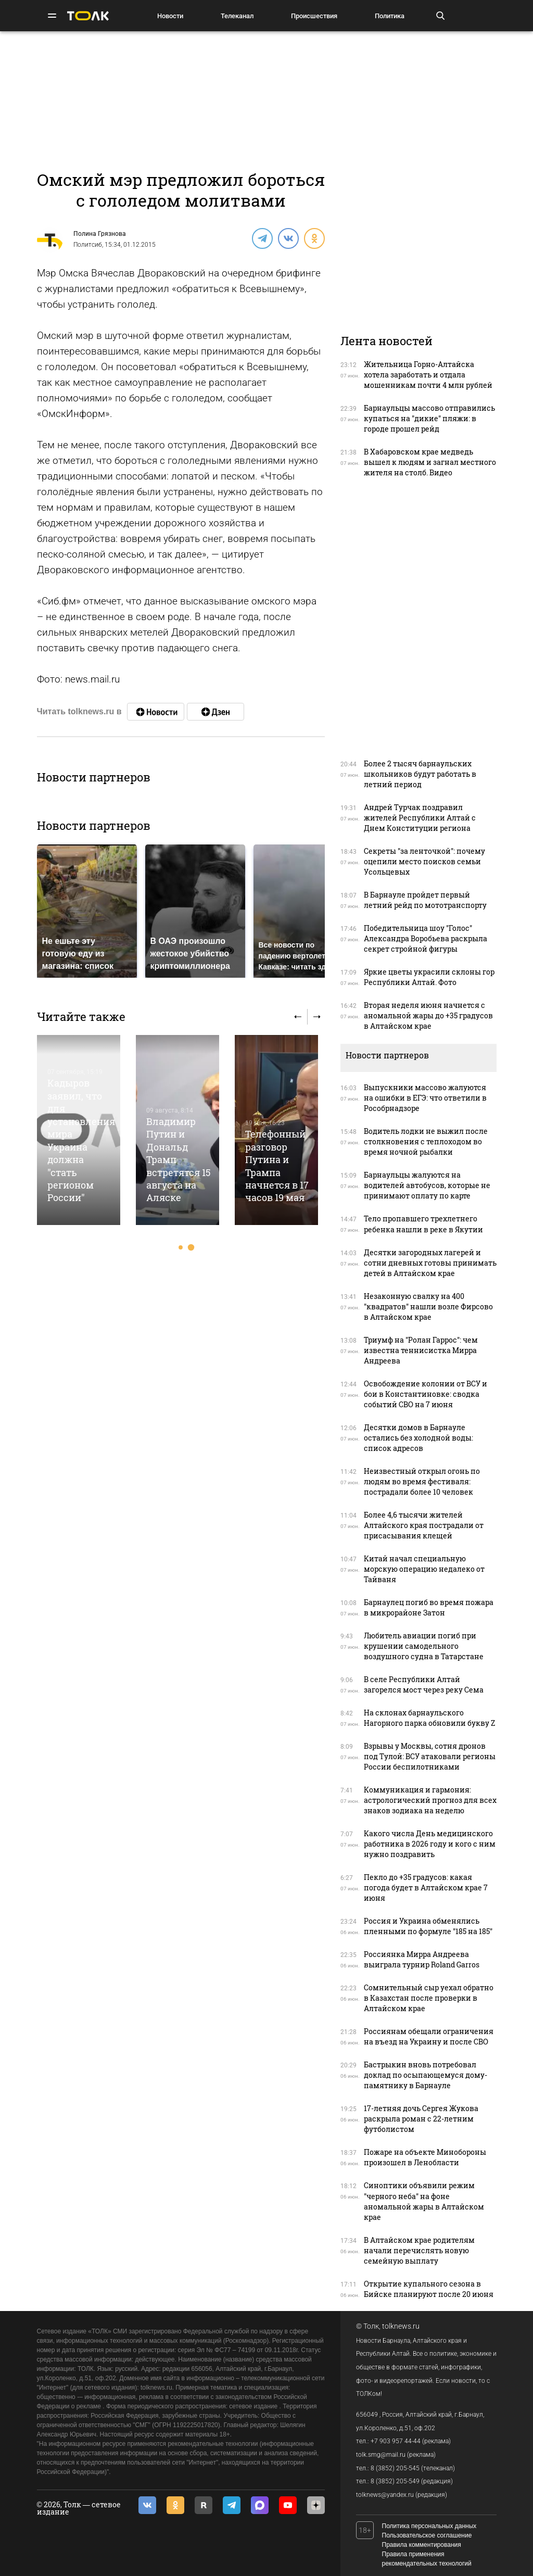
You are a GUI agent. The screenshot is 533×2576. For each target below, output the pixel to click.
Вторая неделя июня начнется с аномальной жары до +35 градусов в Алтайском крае (428, 1015)
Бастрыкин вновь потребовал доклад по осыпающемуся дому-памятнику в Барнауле (425, 2075)
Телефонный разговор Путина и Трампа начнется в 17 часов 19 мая (277, 1166)
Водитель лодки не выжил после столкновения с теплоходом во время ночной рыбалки (426, 1141)
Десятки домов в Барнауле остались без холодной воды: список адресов (418, 1437)
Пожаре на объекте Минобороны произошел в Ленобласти (425, 2157)
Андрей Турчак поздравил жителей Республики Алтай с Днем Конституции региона (420, 817)
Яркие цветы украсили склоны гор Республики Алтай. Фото (429, 977)
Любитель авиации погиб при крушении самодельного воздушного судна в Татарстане (424, 1646)
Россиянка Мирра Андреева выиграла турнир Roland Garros (421, 1959)
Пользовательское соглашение (427, 2535)
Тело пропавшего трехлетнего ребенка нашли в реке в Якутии (423, 1224)
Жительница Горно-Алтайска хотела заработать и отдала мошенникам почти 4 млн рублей (428, 374)
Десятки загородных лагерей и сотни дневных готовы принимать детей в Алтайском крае (430, 1262)
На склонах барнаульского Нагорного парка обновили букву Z (429, 1718)
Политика (389, 16)
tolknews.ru (401, 2326)
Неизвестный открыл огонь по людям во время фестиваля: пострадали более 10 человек (422, 1481)
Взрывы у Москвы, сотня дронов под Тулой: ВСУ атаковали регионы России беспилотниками (430, 1756)
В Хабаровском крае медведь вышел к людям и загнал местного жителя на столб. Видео (430, 462)
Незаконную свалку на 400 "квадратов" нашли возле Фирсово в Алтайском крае (428, 1306)
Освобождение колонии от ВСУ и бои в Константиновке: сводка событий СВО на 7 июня (425, 1394)
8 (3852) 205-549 (395, 2481)
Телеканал (237, 16)
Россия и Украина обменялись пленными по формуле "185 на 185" (428, 1926)
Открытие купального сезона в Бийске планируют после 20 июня (428, 2289)
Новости (170, 16)
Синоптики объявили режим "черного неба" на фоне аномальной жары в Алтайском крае (424, 2200)
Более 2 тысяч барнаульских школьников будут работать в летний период (420, 774)
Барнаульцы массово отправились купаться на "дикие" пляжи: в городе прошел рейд (429, 418)
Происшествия (314, 16)
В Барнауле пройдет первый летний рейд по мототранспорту (425, 900)
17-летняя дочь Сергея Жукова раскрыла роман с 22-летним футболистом (421, 2118)
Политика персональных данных (429, 2526)
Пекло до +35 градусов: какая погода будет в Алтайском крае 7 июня (426, 1887)
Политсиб (87, 244)
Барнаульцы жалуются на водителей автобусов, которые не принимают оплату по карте (427, 1185)
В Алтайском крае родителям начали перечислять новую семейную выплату (419, 2250)
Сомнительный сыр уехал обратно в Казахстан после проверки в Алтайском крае (428, 1997)
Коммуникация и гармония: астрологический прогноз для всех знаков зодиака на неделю (430, 1800)
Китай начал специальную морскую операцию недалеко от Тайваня (424, 1569)
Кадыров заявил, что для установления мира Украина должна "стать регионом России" (81, 1140)
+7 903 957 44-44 (396, 2441)
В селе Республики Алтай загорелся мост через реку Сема (424, 1684)
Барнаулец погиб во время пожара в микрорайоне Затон (428, 1607)
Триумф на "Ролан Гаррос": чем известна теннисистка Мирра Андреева (421, 1350)
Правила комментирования (421, 2544)
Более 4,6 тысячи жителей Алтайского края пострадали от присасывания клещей (424, 1525)
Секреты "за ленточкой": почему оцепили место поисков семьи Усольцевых (424, 861)
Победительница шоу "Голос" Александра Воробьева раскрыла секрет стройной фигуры (425, 938)
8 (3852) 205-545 (395, 2468)
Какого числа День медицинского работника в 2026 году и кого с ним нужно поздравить (430, 1843)
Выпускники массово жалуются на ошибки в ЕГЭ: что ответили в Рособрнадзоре (425, 1097)
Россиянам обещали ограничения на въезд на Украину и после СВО (428, 2036)
